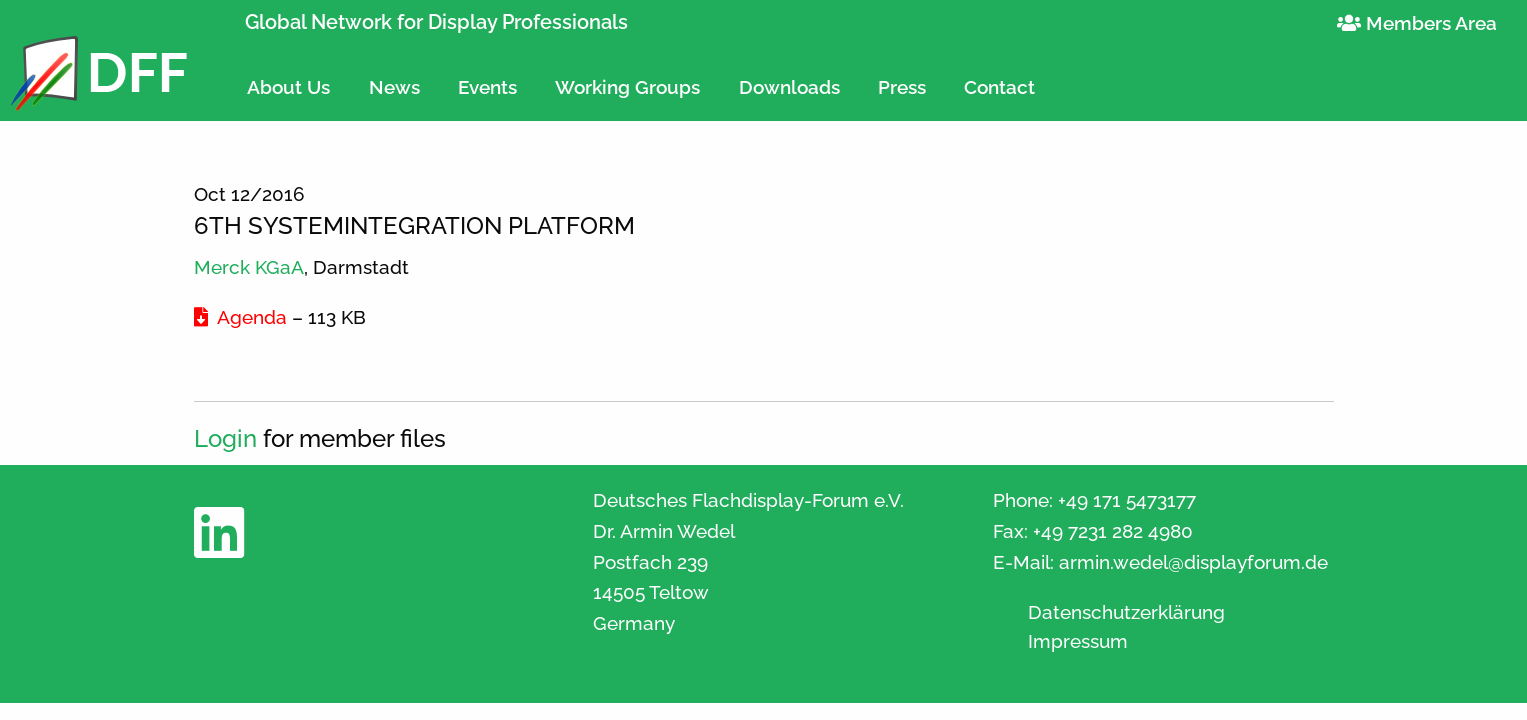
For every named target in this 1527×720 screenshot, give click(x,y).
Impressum (1078, 641)
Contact (999, 87)
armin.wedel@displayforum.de (1193, 562)
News (394, 87)
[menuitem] (288, 78)
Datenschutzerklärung (1126, 612)
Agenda (240, 317)
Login (225, 438)
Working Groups (627, 87)
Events (487, 87)
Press (902, 87)
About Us (288, 87)
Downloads (789, 87)
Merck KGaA (249, 267)
